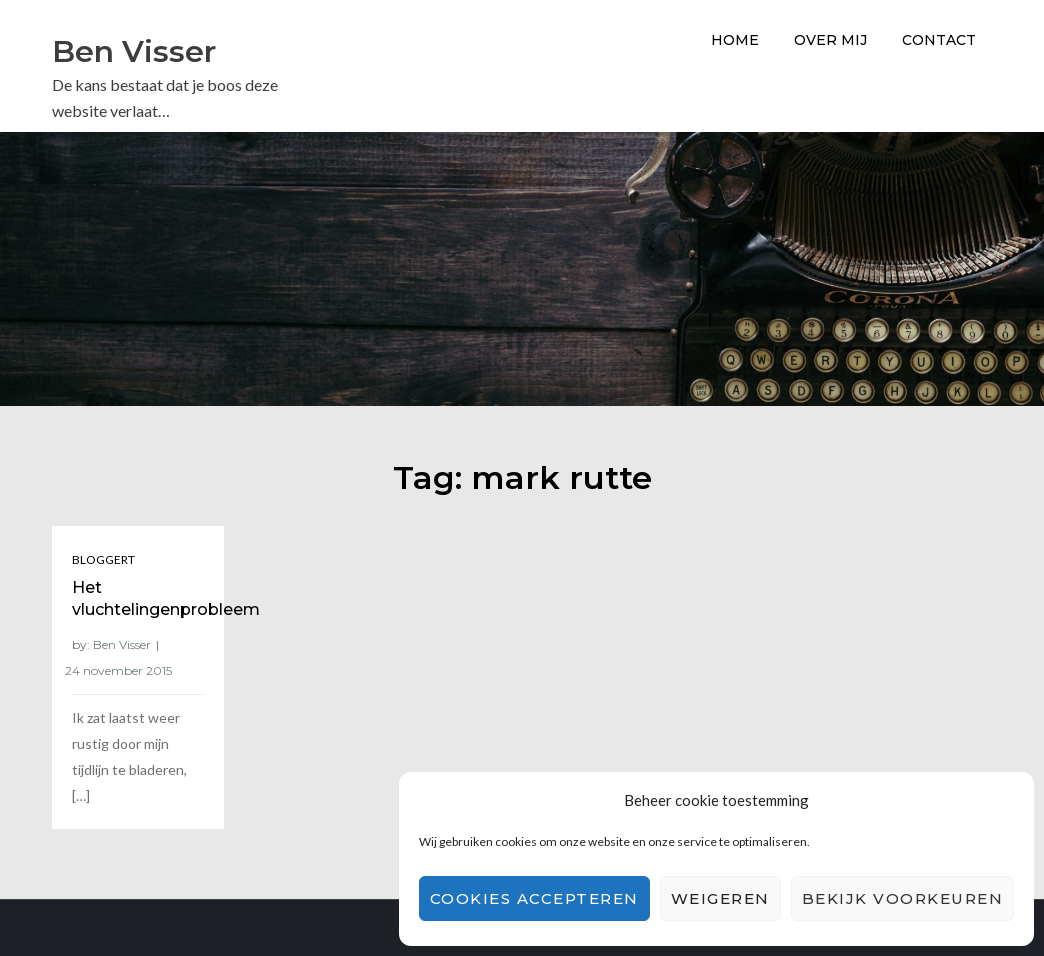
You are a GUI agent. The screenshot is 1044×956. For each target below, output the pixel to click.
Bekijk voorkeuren (903, 898)
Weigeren (720, 898)
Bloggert (103, 559)
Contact (939, 40)
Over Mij (830, 40)
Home (735, 40)
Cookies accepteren (534, 898)
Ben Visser (134, 51)
